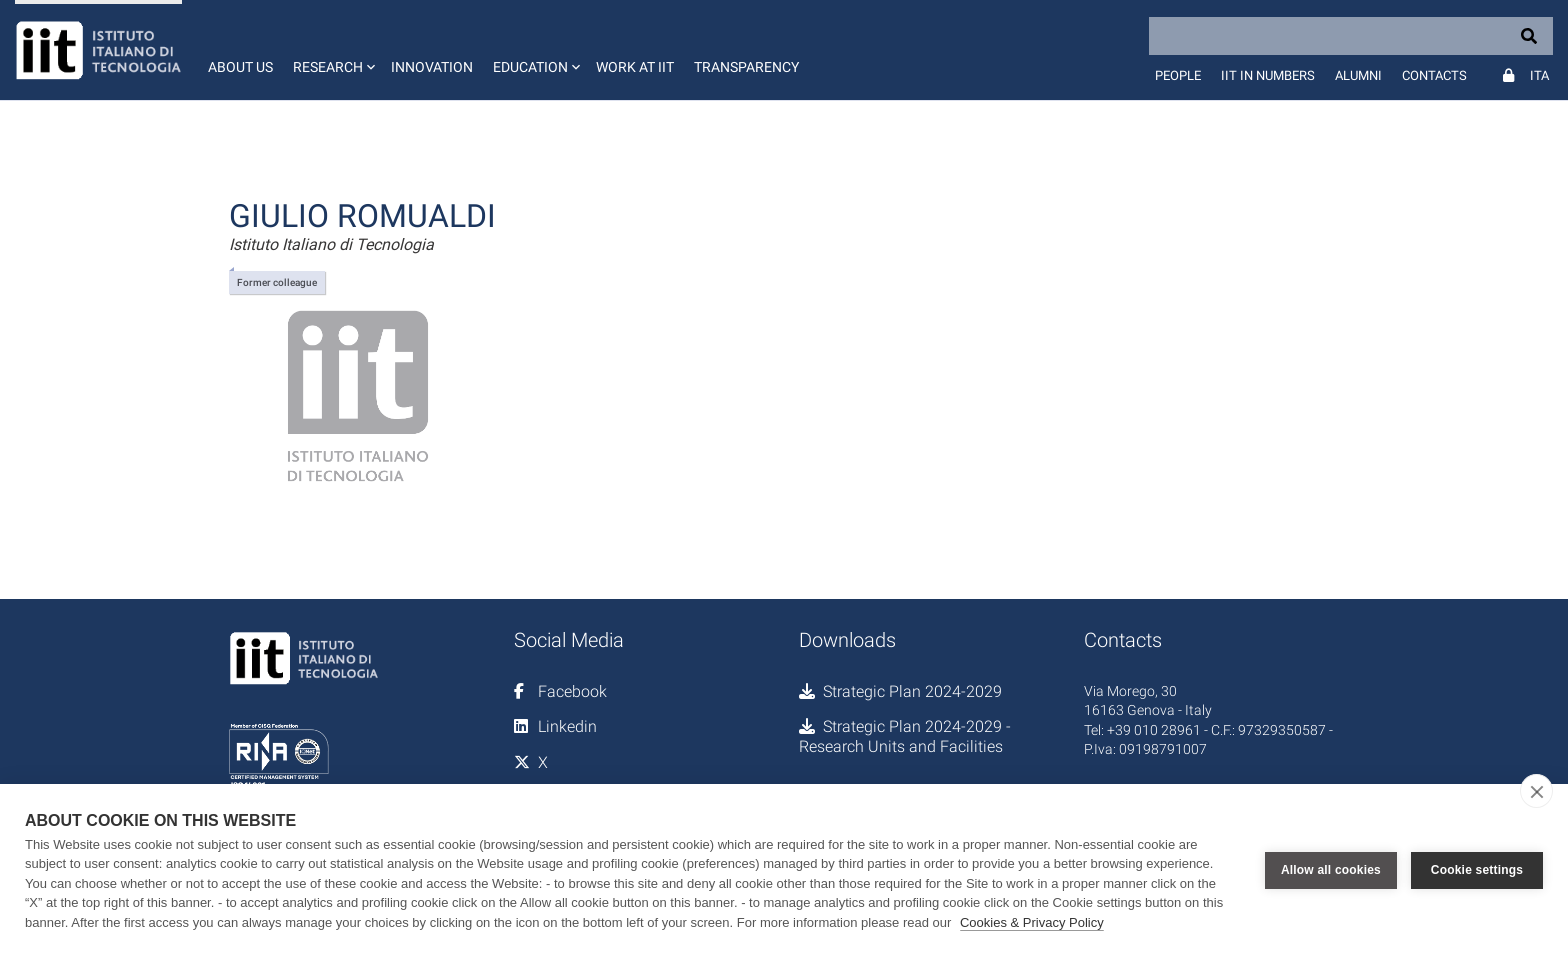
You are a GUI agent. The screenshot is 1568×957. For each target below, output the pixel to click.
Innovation (432, 67)
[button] (332, 50)
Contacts (1434, 75)
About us (240, 67)
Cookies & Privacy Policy (1032, 922)
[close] (1536, 791)
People (1178, 75)
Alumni (1358, 75)
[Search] (1351, 36)
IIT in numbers (1268, 75)
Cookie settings (1477, 870)
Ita (1539, 75)
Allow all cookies (1331, 870)
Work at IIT (635, 67)
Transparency (746, 67)
